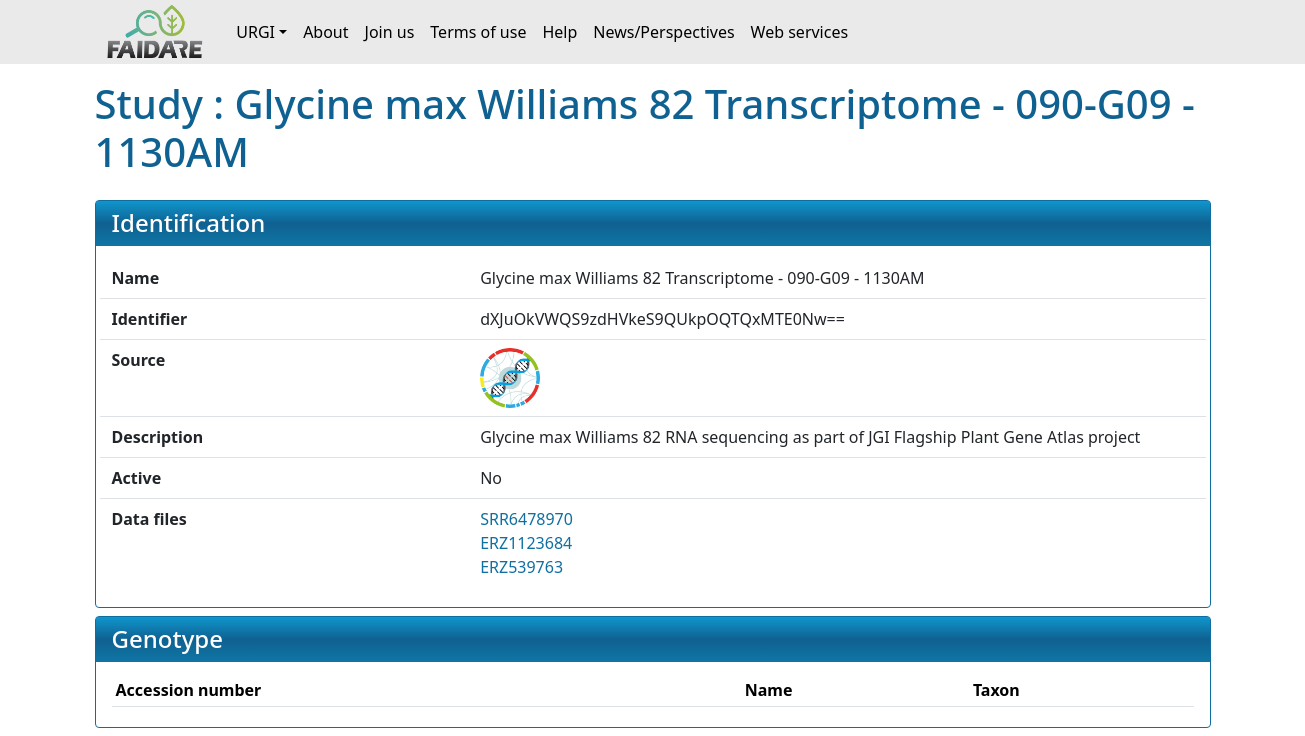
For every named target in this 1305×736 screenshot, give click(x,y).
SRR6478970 (526, 519)
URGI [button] (255, 32)
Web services (800, 32)
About (325, 32)
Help (559, 32)
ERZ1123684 (526, 543)
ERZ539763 (521, 567)
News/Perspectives (663, 32)
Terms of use (478, 32)
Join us (390, 32)
